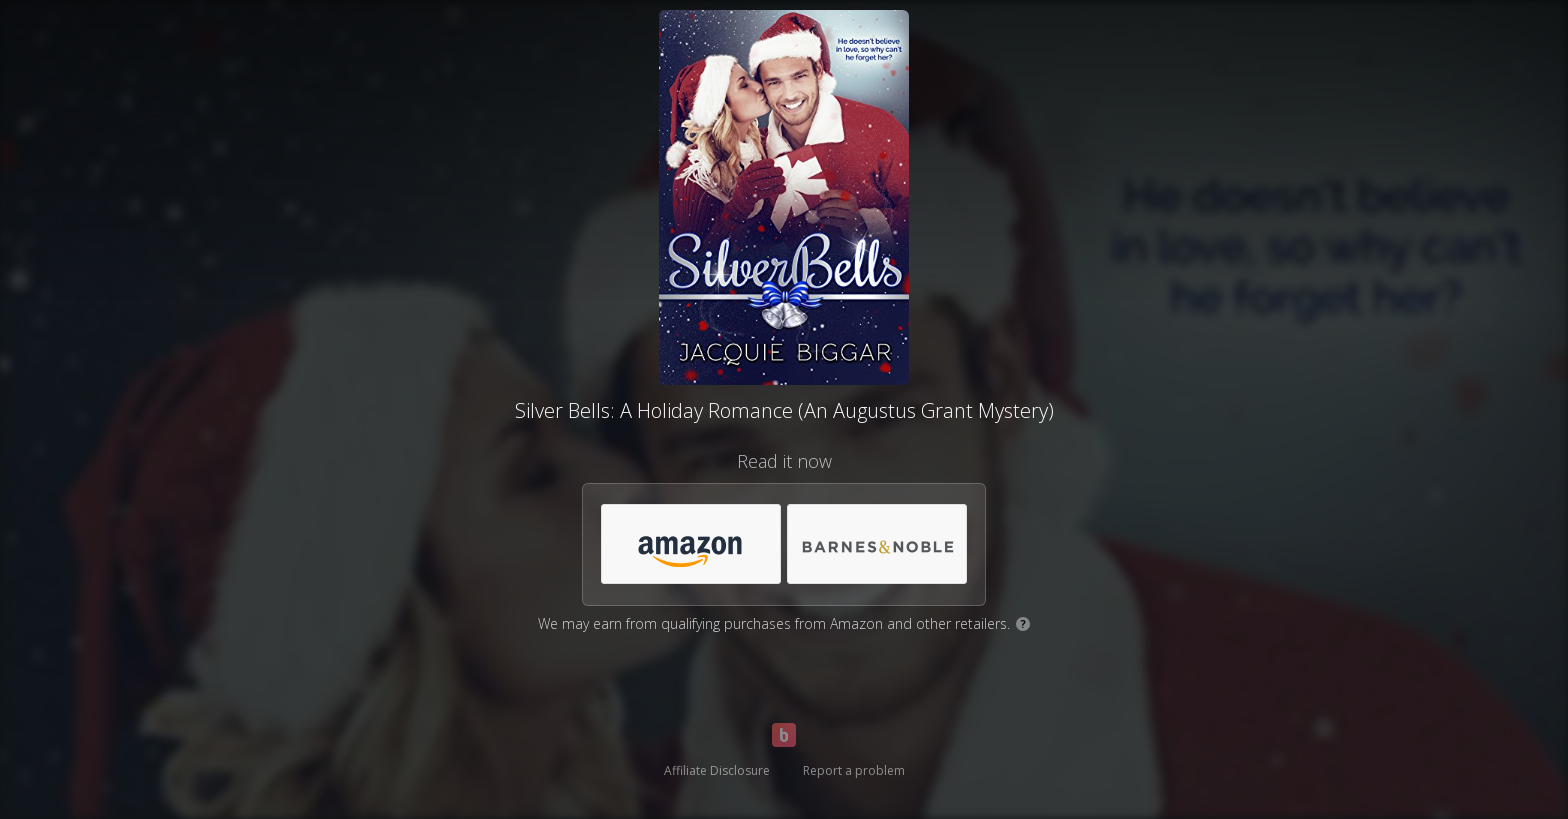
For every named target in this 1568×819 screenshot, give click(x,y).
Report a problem (854, 770)
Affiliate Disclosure (717, 770)
